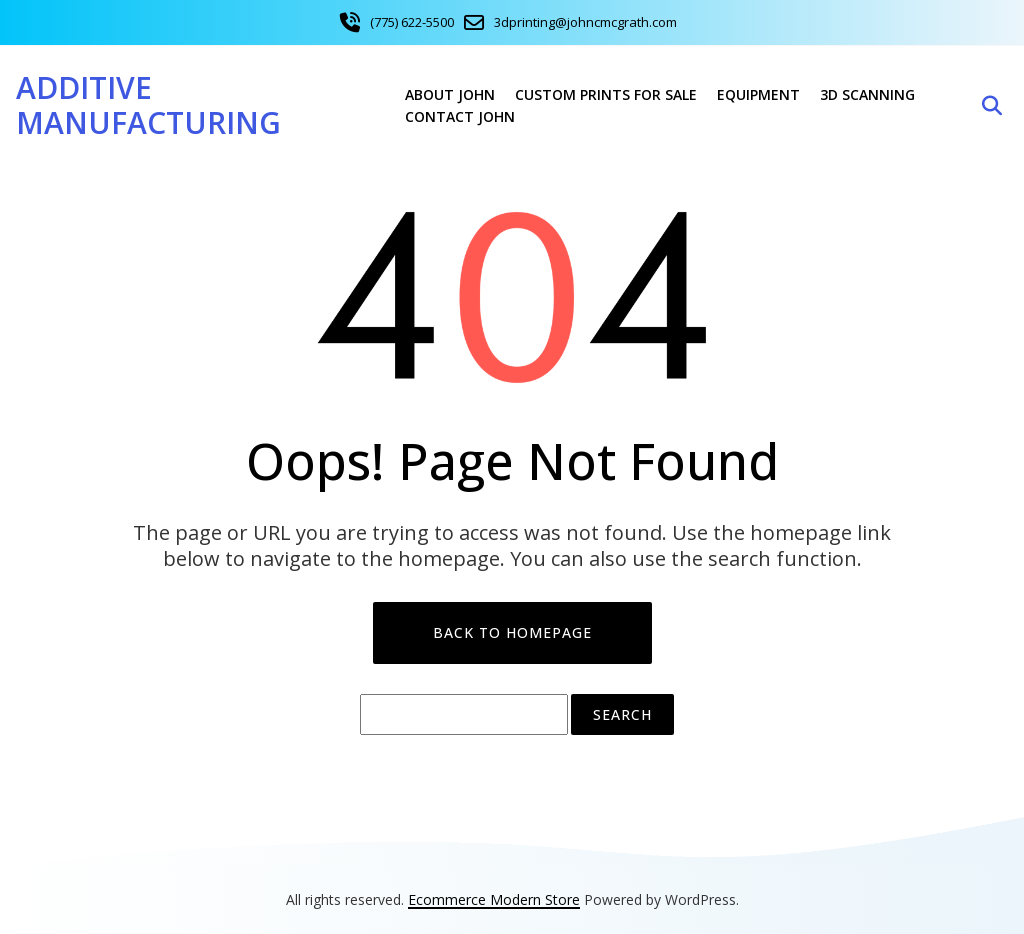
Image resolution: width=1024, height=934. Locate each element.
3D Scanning (867, 94)
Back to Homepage (512, 632)
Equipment (758, 94)
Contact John (460, 116)
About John (450, 94)
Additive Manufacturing (148, 105)
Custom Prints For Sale (606, 94)
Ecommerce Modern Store (494, 899)
